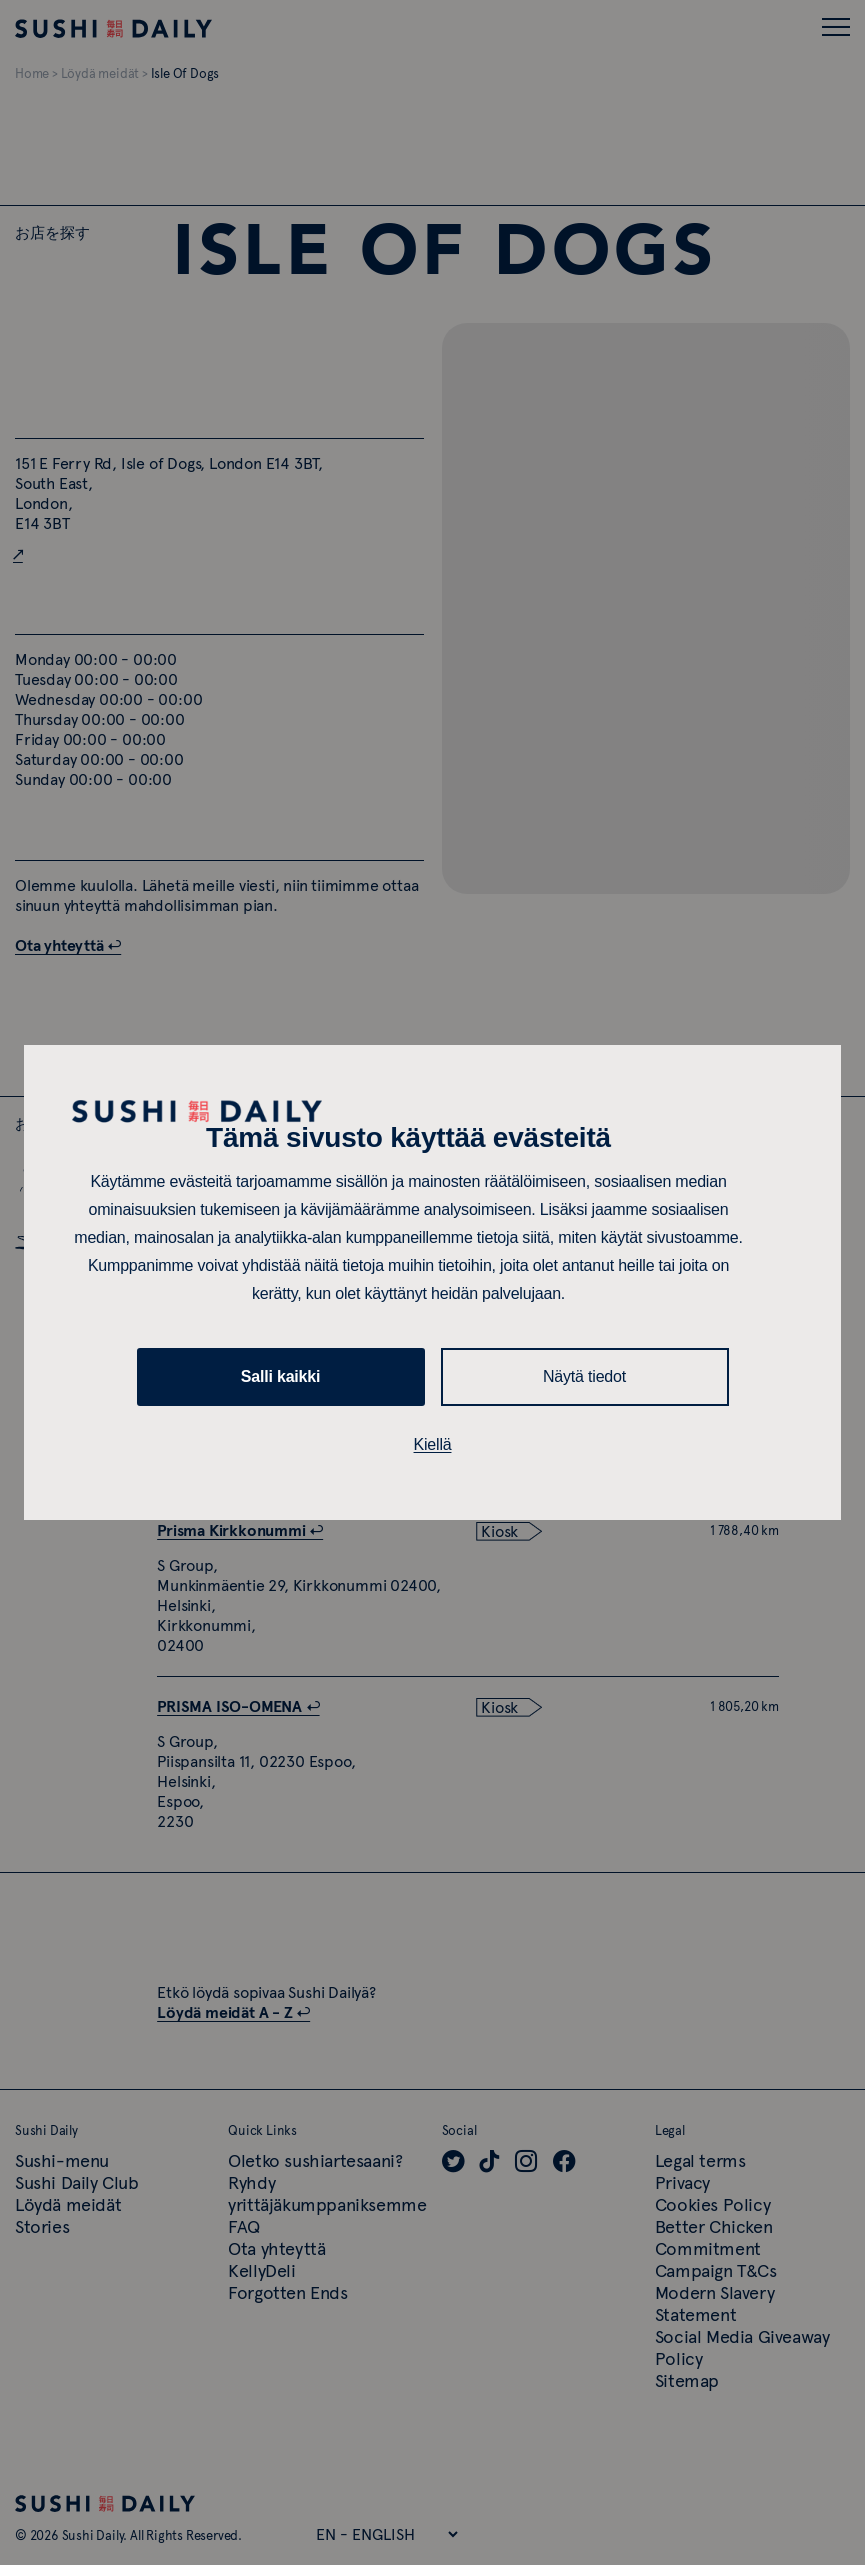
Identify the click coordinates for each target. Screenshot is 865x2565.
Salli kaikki (280, 1376)
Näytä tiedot (584, 1376)
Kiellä (433, 1444)
